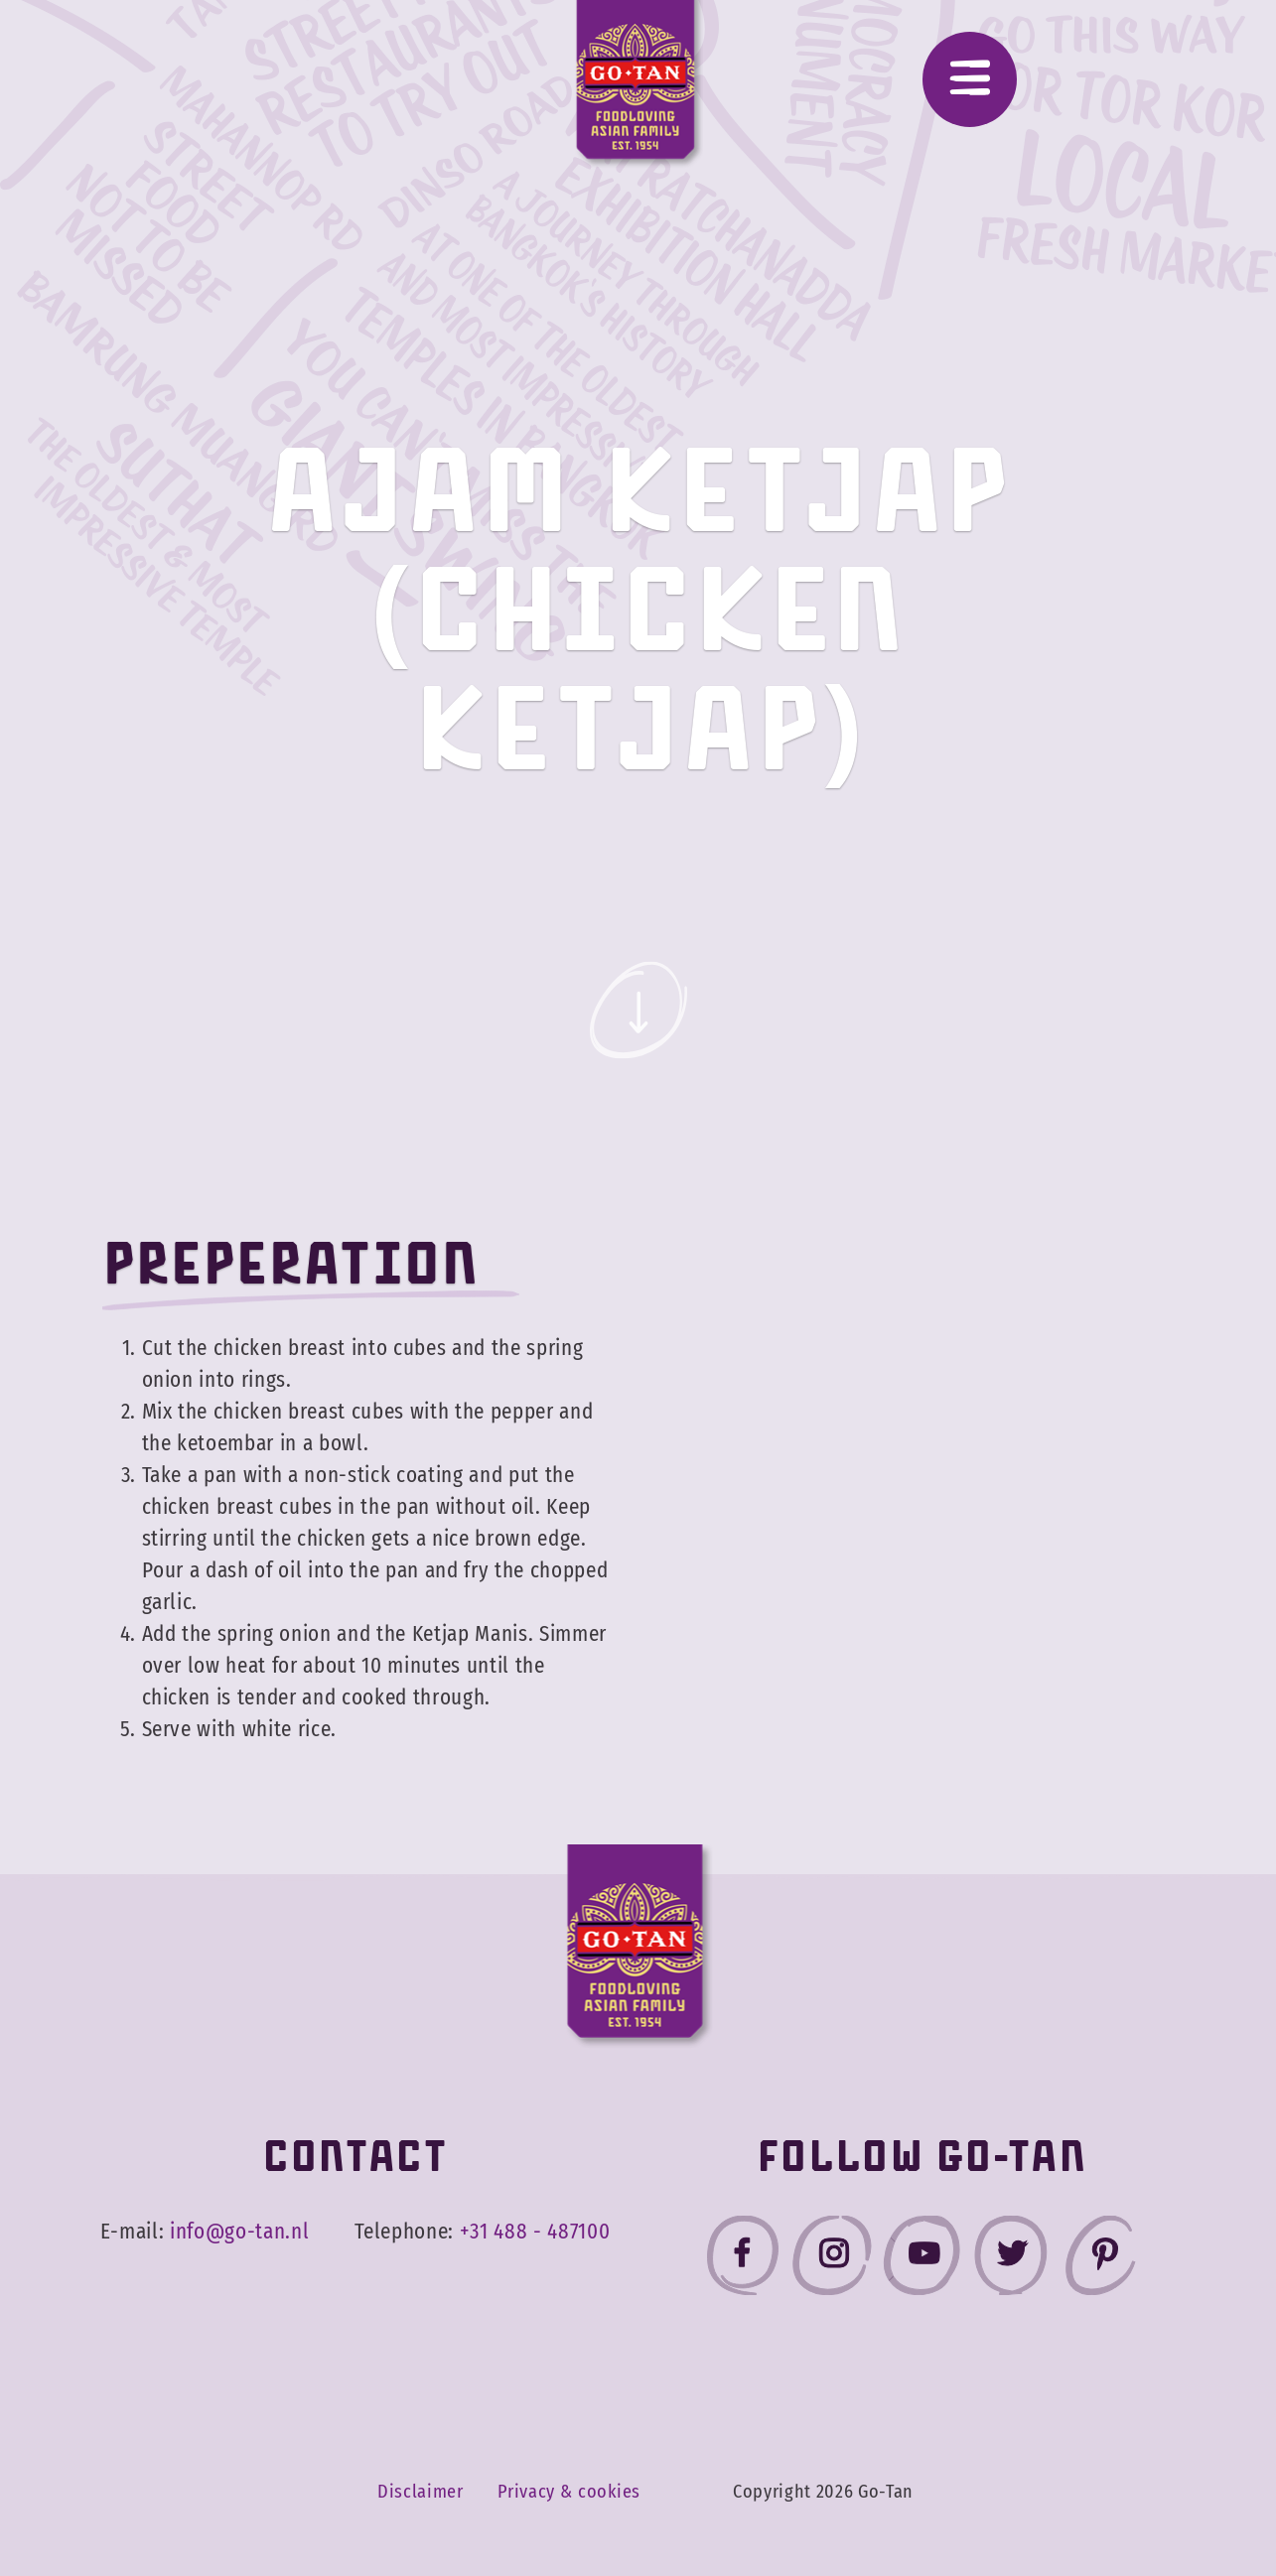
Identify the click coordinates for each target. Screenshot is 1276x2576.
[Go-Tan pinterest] (1100, 2260)
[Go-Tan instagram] (832, 2260)
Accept (1151, 2504)
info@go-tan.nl (239, 2231)
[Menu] (969, 79)
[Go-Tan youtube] (921, 2260)
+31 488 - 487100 (535, 2231)
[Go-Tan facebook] (742, 2260)
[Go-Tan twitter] (1011, 2260)
